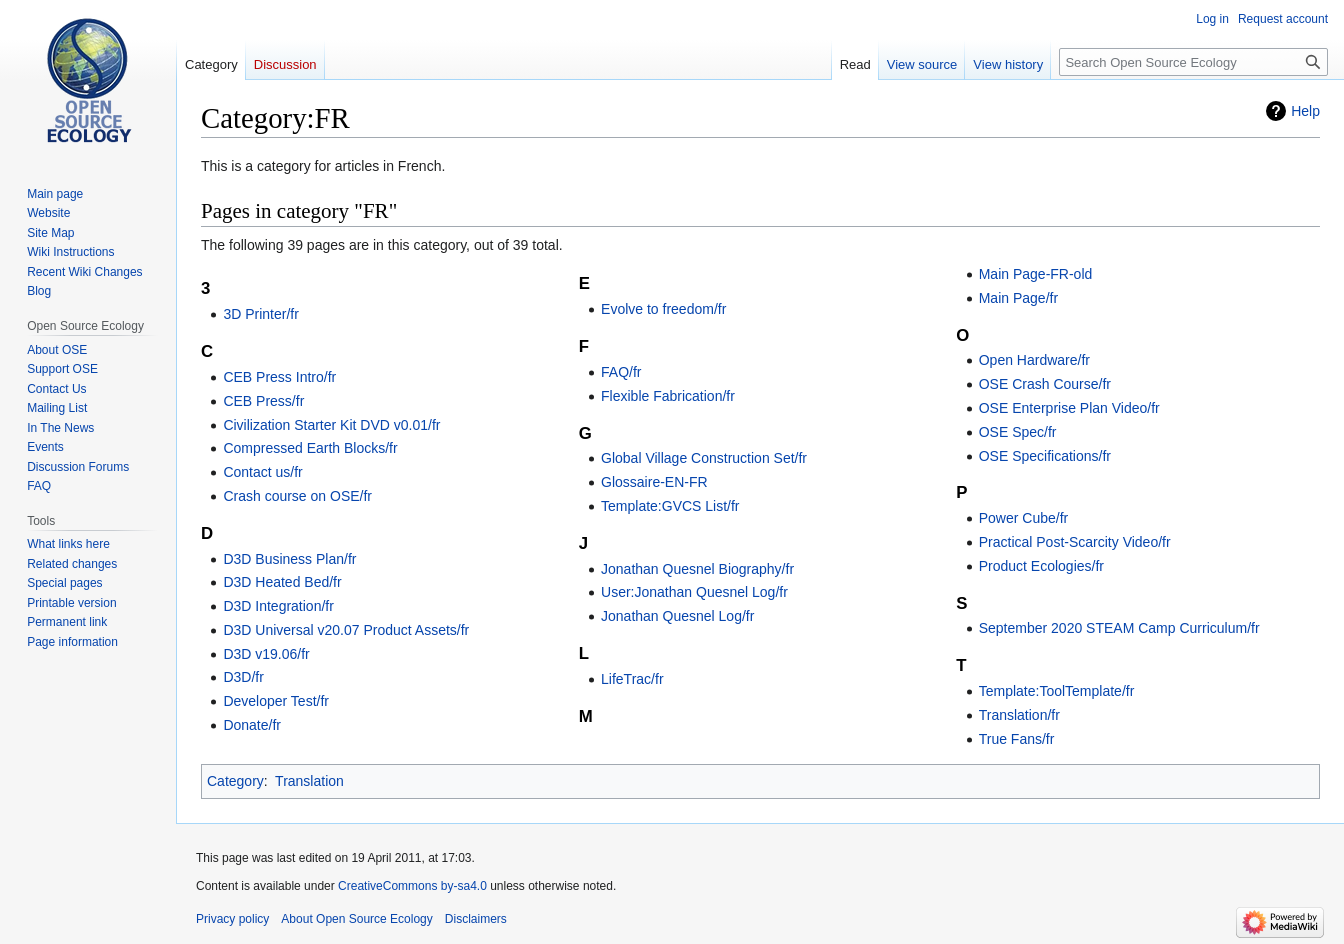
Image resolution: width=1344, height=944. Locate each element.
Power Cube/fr (1023, 518)
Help (1305, 111)
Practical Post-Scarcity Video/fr (1075, 542)
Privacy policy (232, 919)
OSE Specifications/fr (1045, 456)
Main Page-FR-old (1036, 274)
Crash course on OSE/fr (297, 496)
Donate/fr (252, 725)
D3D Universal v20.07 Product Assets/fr (346, 630)
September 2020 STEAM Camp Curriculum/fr (1119, 628)
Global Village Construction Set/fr (704, 458)
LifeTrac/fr (632, 679)
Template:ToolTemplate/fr (1057, 691)
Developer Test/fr (276, 701)
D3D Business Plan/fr (289, 559)
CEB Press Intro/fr (279, 377)
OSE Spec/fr (1018, 432)
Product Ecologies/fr (1041, 566)
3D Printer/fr (260, 314)
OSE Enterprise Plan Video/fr (1069, 408)
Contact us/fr (262, 472)
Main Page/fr (1018, 298)
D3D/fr (243, 677)
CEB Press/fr (263, 401)
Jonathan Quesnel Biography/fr (697, 569)
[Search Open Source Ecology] (1193, 62)
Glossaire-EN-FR (654, 482)
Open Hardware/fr (1034, 360)
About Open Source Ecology (356, 919)
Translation (309, 781)
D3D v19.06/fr (266, 654)
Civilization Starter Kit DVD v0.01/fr (331, 425)
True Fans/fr (1017, 739)
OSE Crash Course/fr (1045, 384)
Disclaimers (476, 919)
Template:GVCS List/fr (670, 506)
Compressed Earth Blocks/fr (310, 448)
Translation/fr (1019, 715)
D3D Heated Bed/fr (282, 582)
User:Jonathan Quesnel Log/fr (694, 592)
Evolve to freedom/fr (663, 309)
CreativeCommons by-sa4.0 (412, 886)
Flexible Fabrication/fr (668, 396)
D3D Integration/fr (278, 606)
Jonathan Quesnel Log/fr (677, 616)
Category (235, 781)
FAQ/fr (621, 372)
